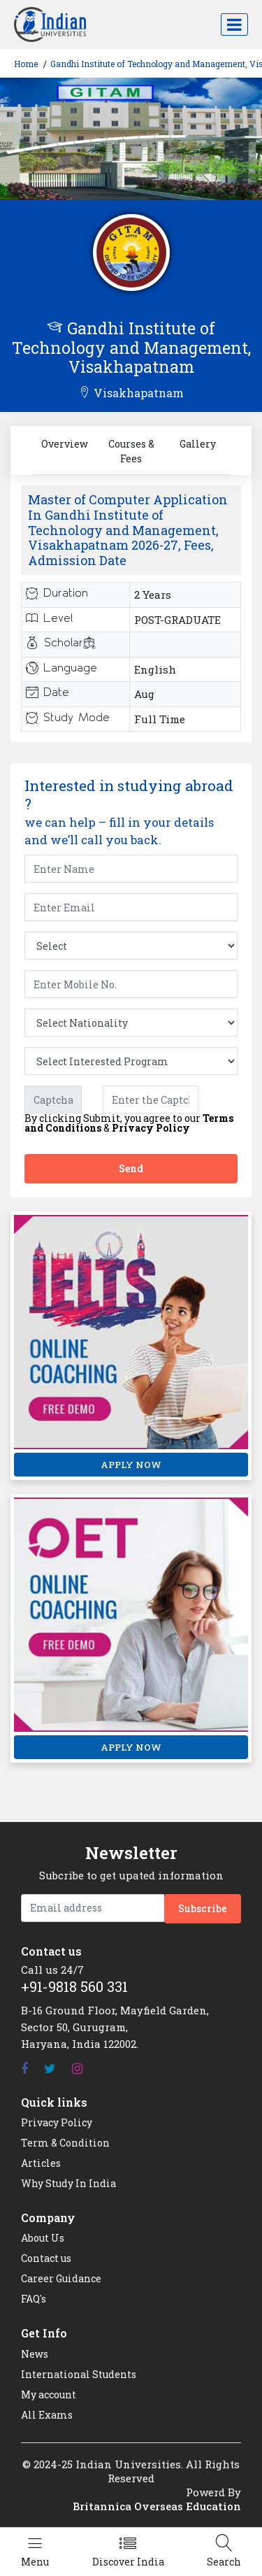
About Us (42, 2237)
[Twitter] (50, 2068)
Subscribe (202, 1908)
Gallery (198, 443)
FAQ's (33, 2298)
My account (48, 2394)
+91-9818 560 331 (74, 1986)
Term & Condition (65, 2142)
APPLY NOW (131, 1464)
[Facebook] (24, 2068)
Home (26, 63)
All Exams (47, 2414)
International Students (78, 2374)
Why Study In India (68, 2183)
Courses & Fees (131, 451)
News (34, 2354)
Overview (64, 443)
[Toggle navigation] (234, 24)
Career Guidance (61, 2278)
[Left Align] (35, 2552)
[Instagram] (77, 2068)
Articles (41, 2163)
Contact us (46, 2258)
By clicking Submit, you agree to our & (128, 1123)
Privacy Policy (151, 1127)
